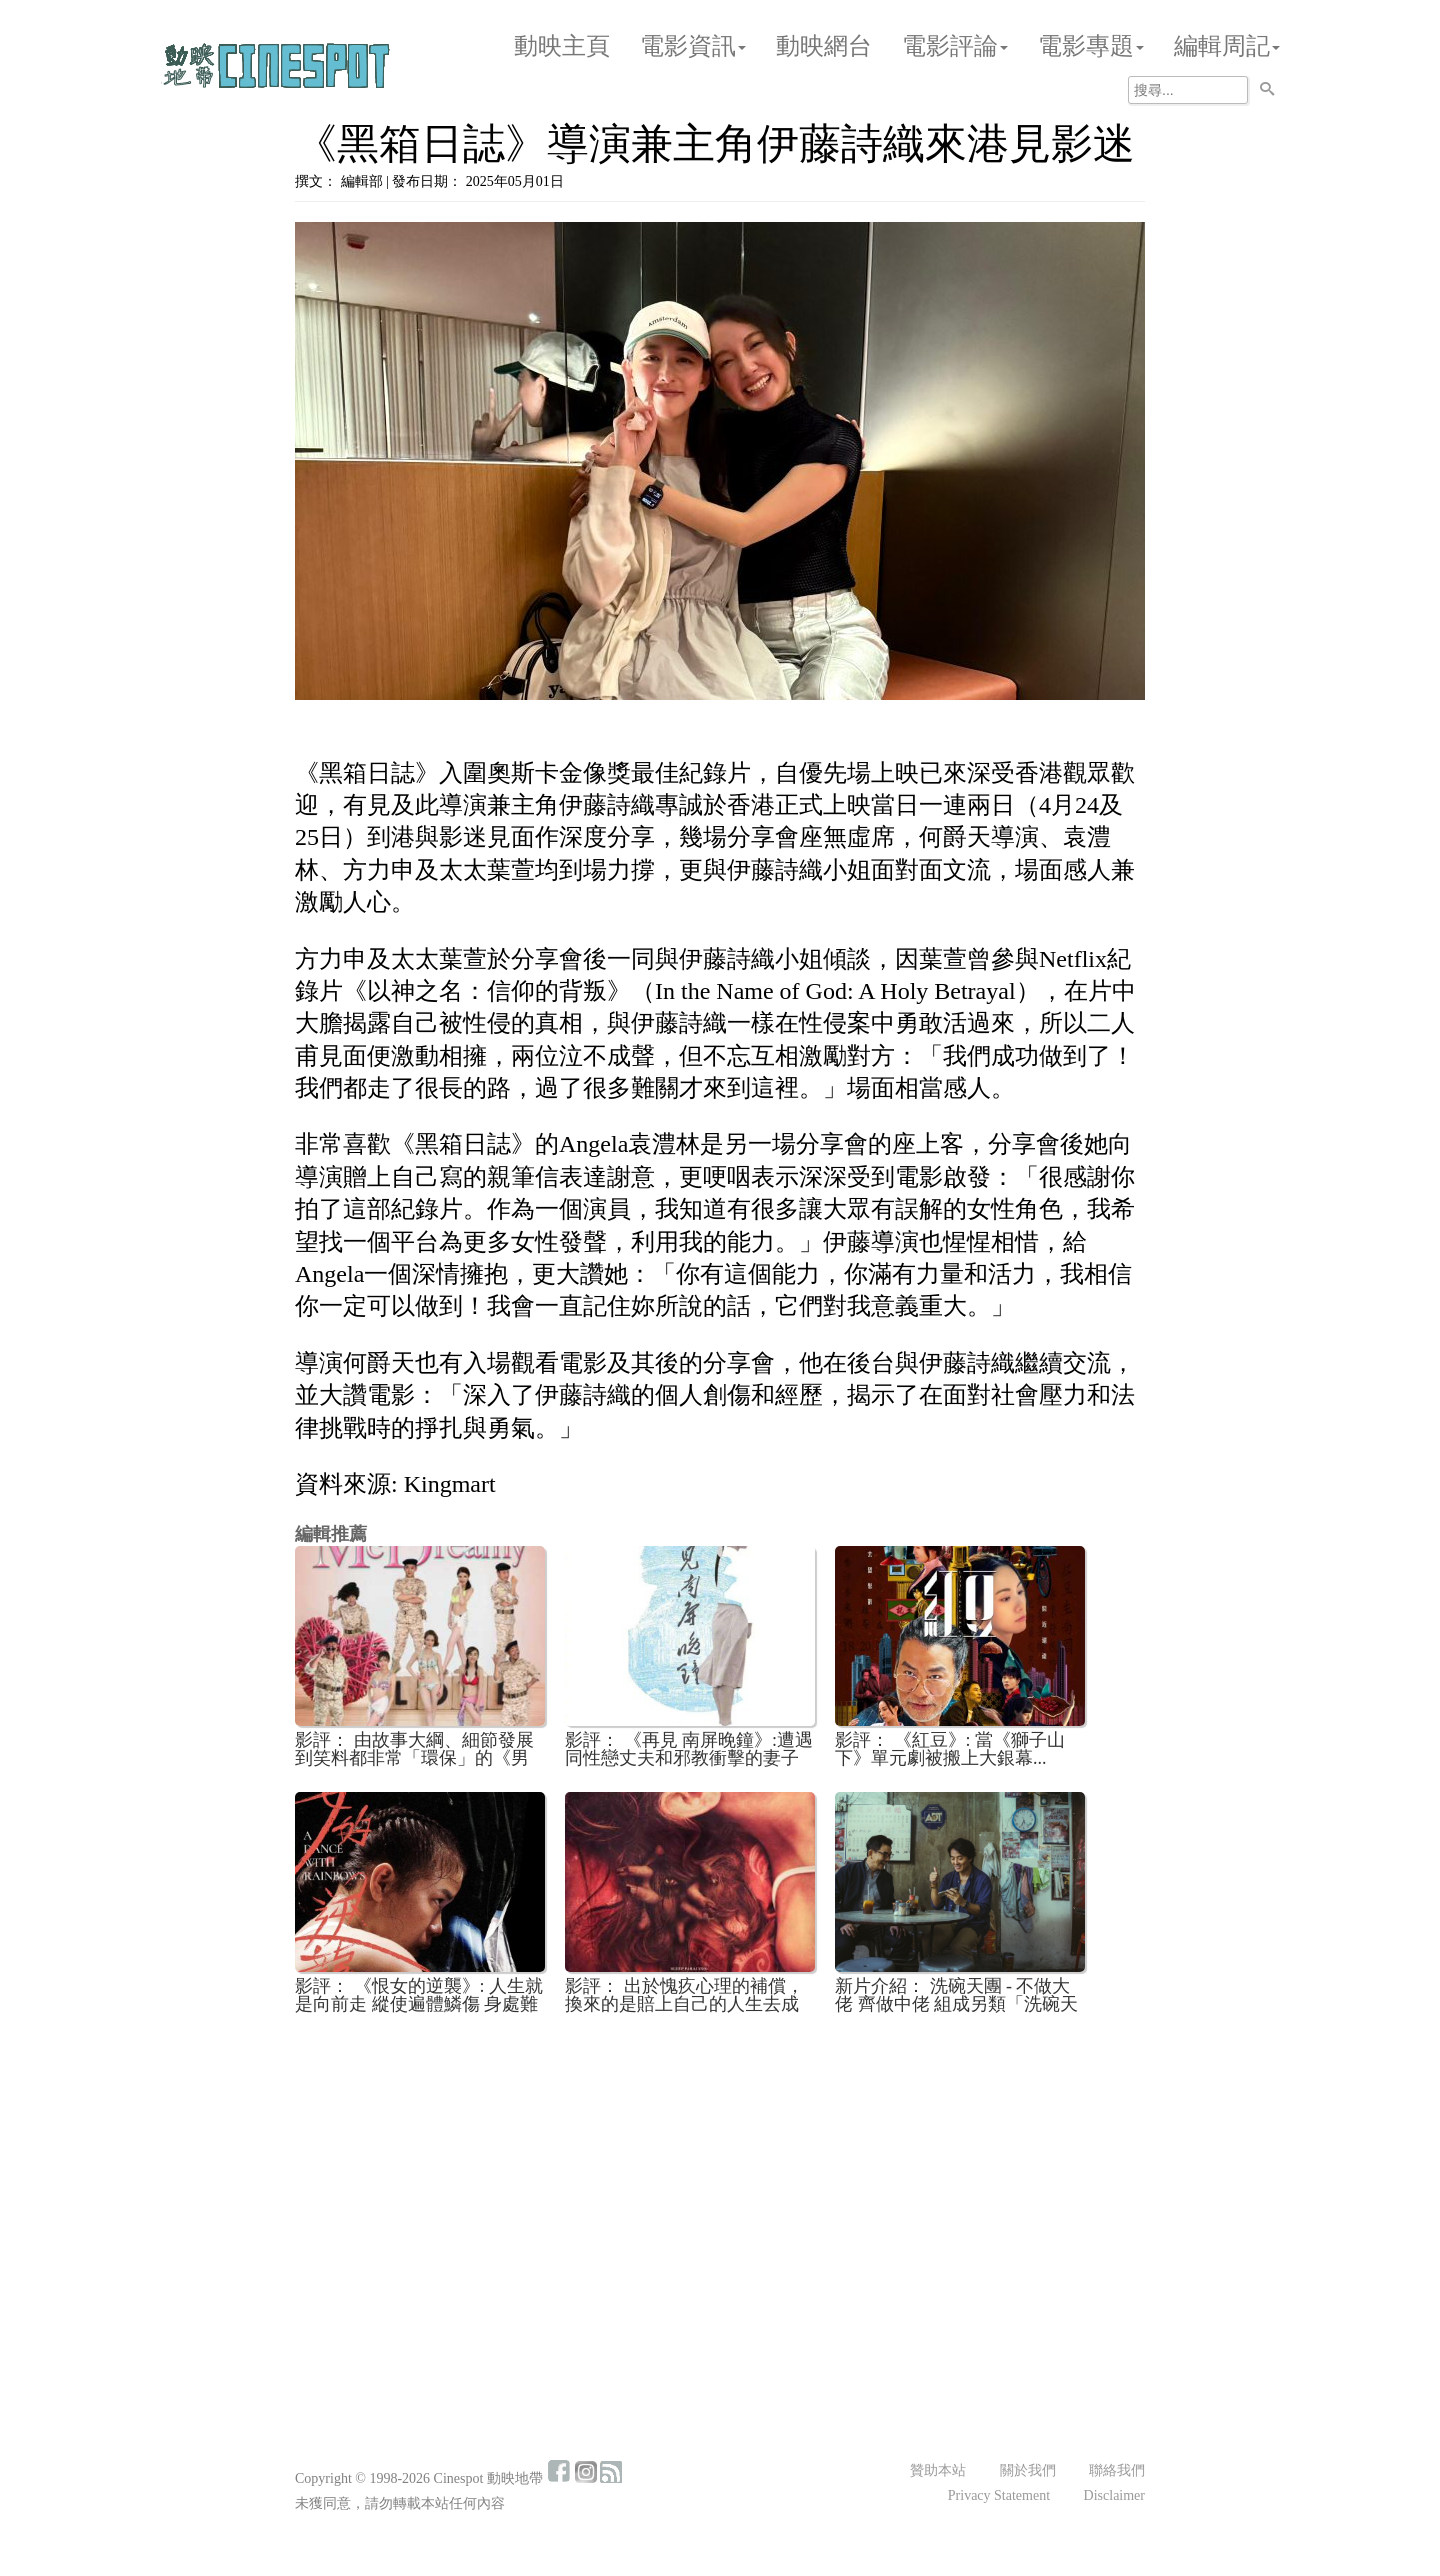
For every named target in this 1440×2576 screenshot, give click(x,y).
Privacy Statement (999, 2495)
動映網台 (824, 46)
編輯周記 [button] (1227, 46)
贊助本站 (938, 2470)
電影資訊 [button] (693, 46)
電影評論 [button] (955, 46)
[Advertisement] (720, 2178)
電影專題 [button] (1091, 46)
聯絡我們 (1117, 2470)
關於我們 (1028, 2470)
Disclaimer (1114, 2495)
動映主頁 (562, 46)
